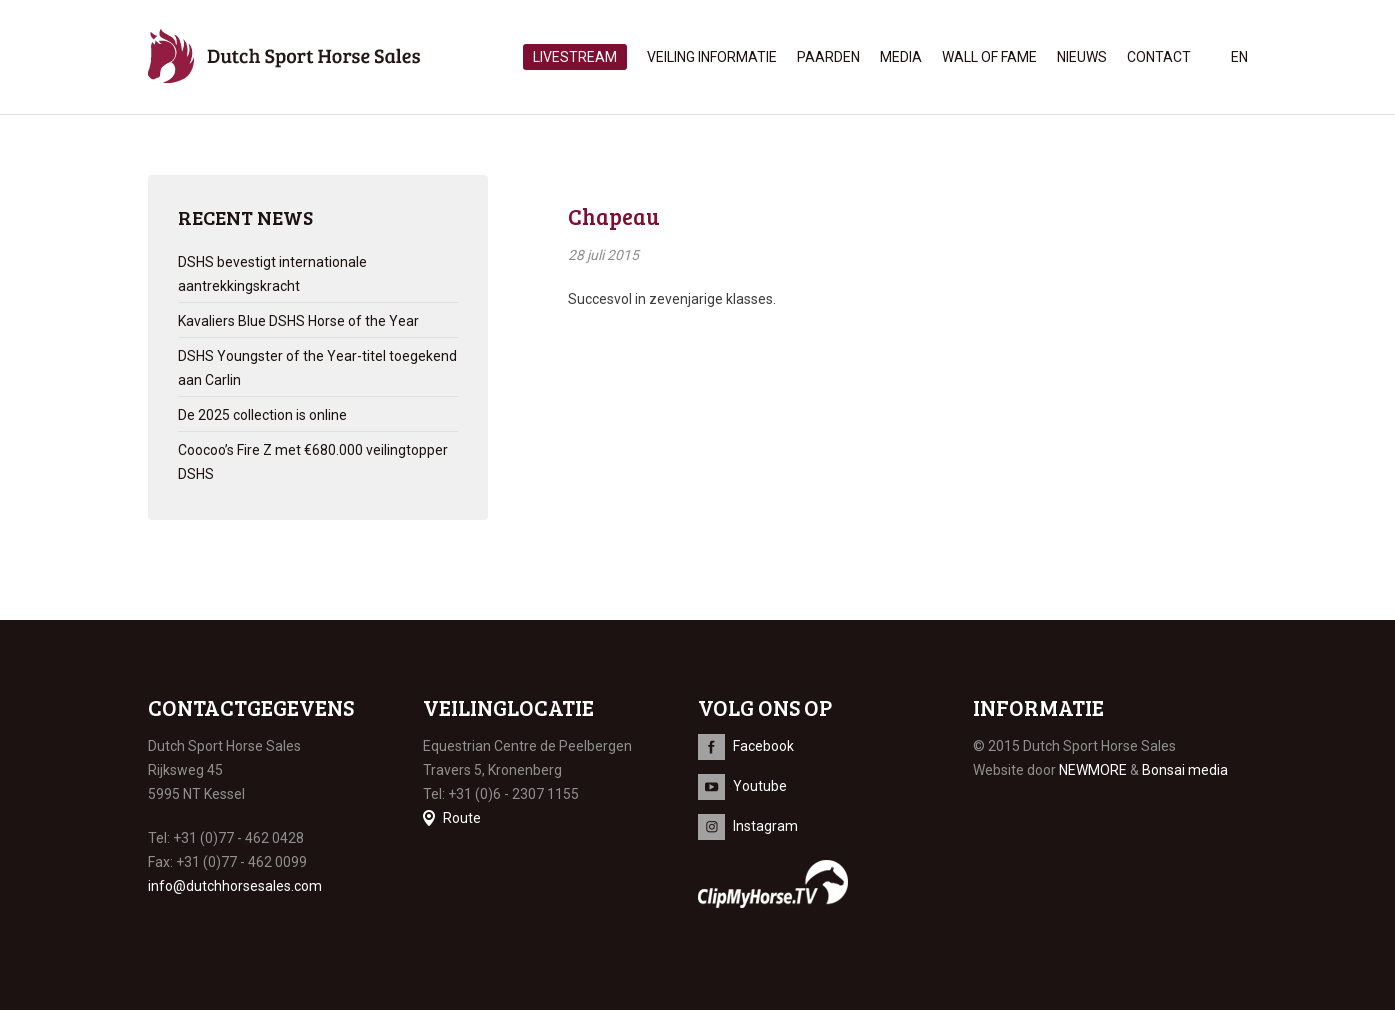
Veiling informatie (712, 57)
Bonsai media (1185, 770)
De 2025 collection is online (262, 415)
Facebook (763, 746)
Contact (1159, 57)
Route (462, 818)
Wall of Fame (989, 57)
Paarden (828, 57)
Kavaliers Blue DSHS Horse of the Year (298, 321)
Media (901, 57)
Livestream (575, 57)
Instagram (765, 826)
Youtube (760, 786)
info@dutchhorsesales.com (235, 886)
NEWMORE (1093, 770)
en (1239, 57)
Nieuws (1082, 57)
